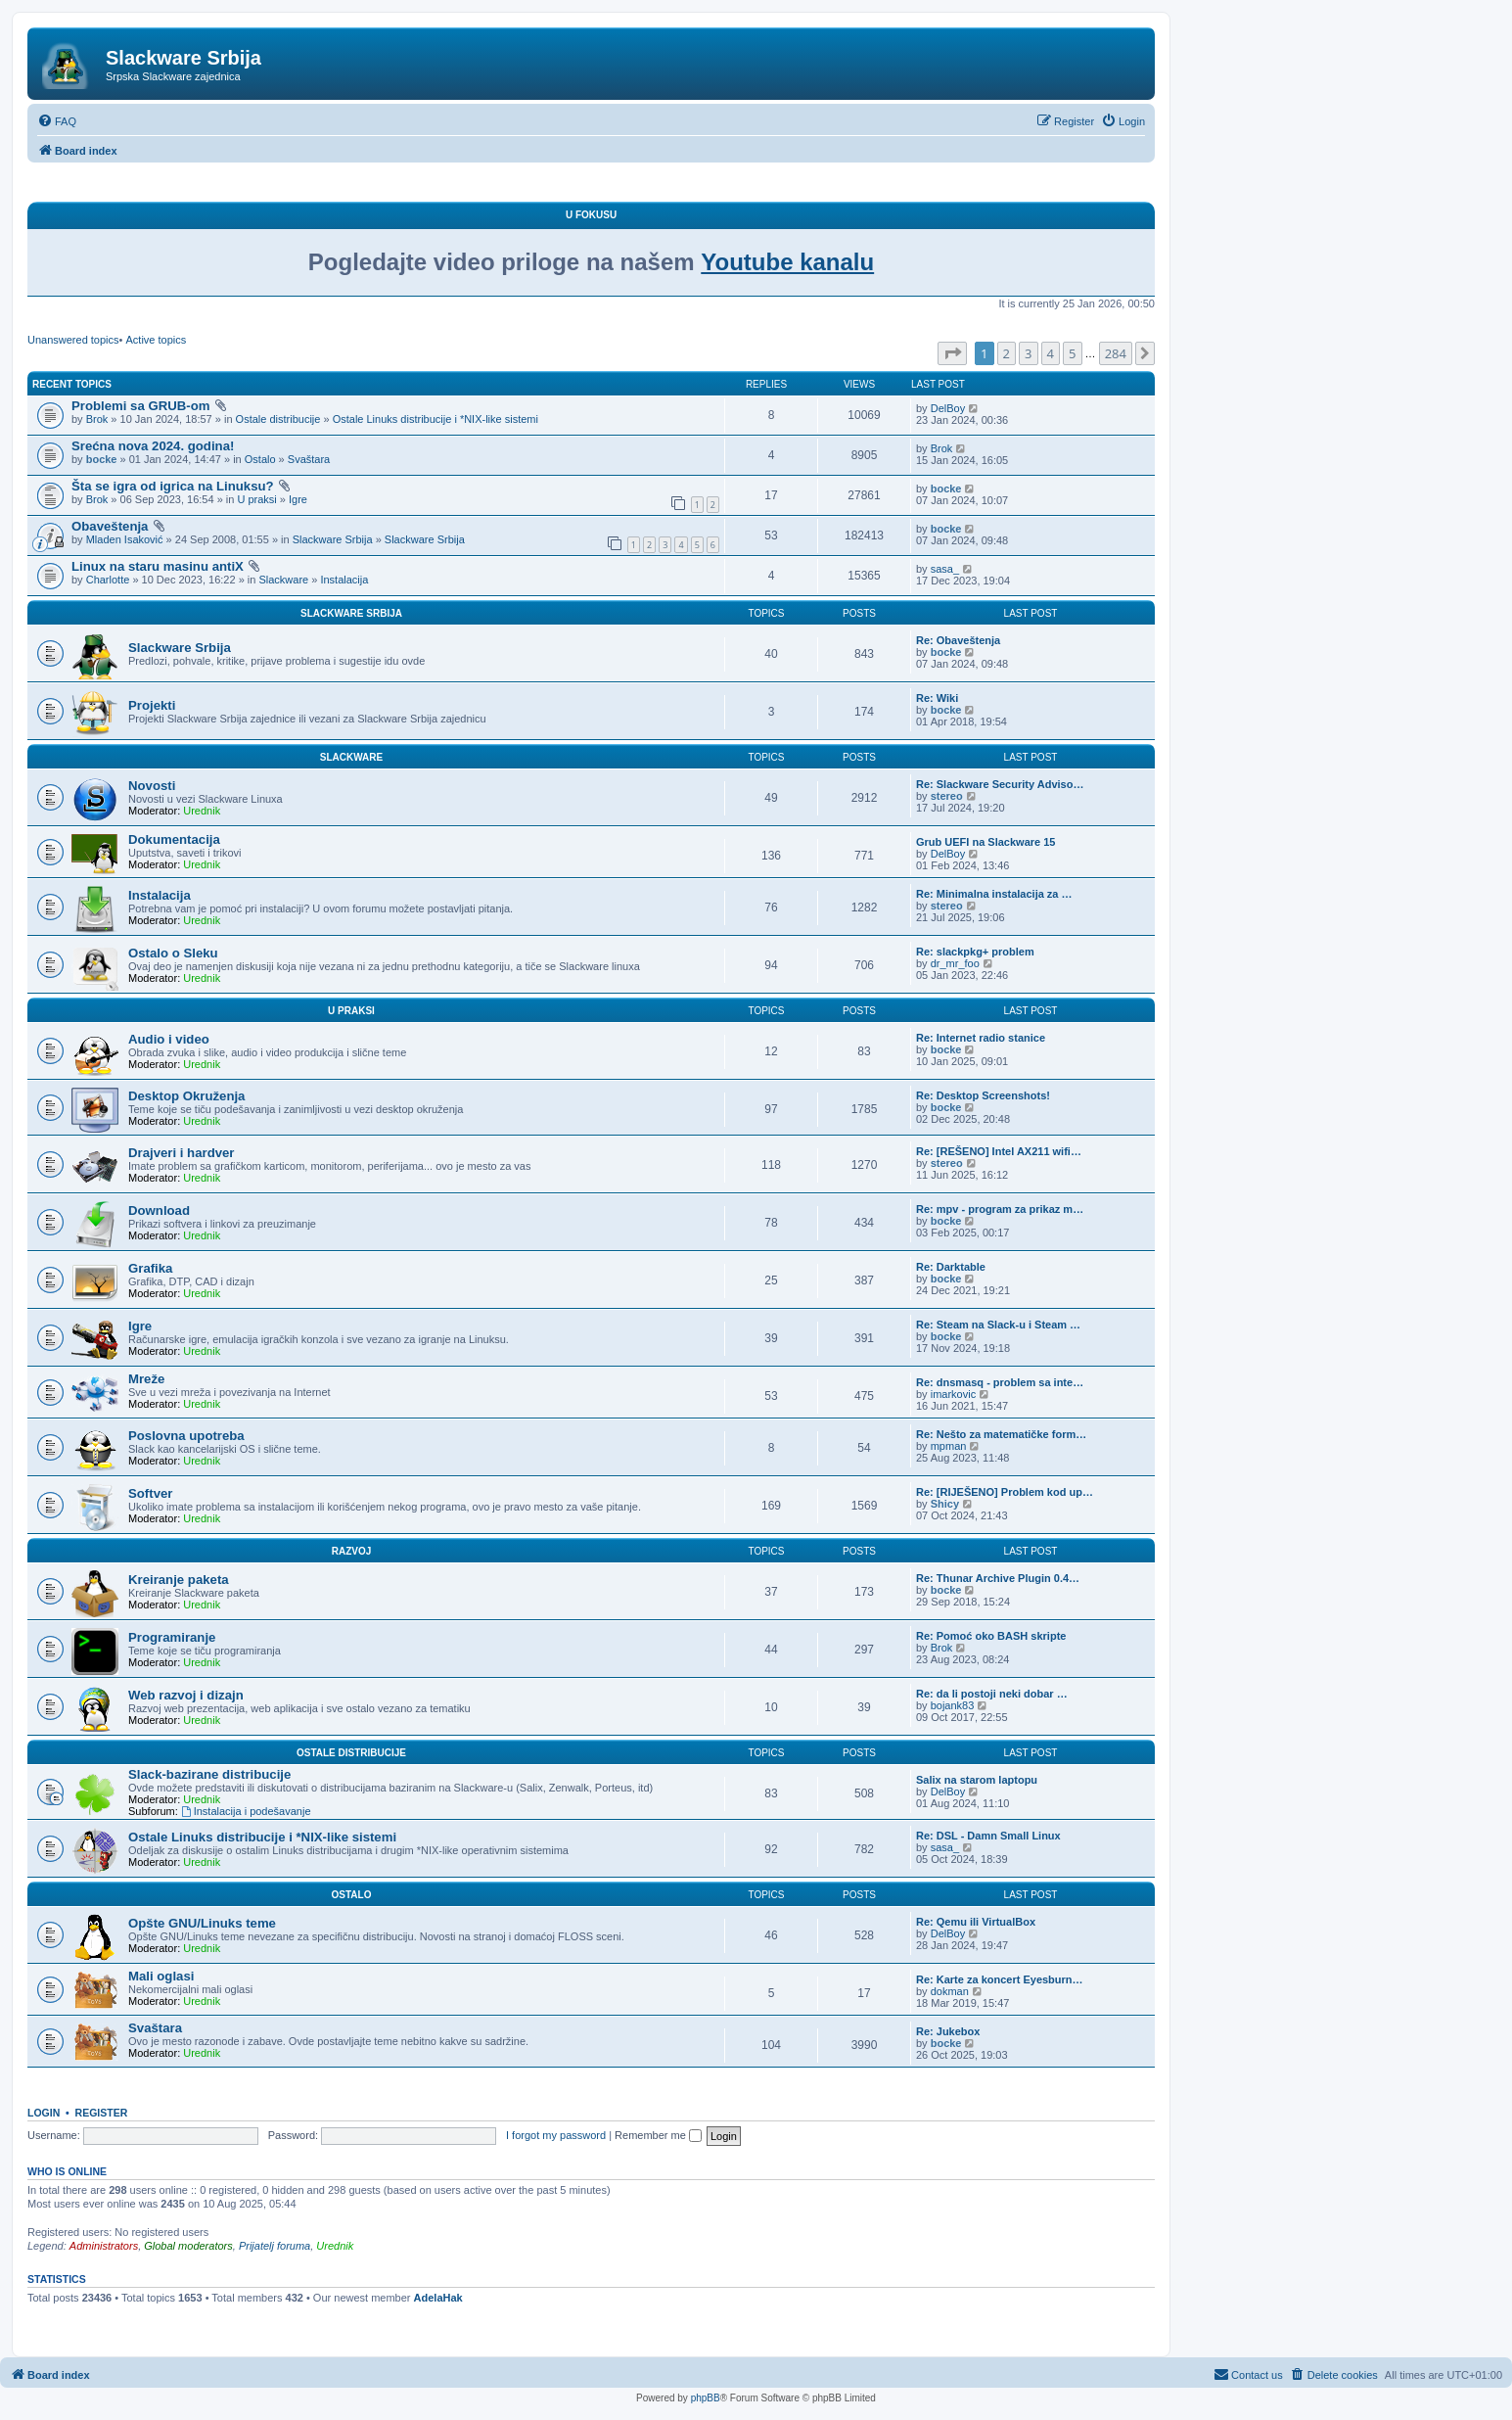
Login (43, 2112)
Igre (298, 499)
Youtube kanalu (787, 262)
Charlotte (108, 579)
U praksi (256, 499)
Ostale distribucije (278, 419)
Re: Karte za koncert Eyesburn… (999, 1979)
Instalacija (344, 579)
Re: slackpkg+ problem (975, 951)
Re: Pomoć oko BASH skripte (991, 1636)
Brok (97, 419)
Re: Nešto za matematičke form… (1001, 1434)
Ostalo (260, 459)
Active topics (155, 340)
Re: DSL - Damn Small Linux (988, 1835)
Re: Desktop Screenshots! (983, 1095)
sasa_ (945, 569)
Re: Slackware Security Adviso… (999, 784)
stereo (947, 796)
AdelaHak (438, 2298)
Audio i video (168, 1039)
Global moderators (188, 2246)
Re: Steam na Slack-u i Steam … (998, 1324)
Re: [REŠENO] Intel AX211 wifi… (998, 1151)
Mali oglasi (161, 1976)
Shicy (945, 1504)
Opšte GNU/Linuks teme (202, 1923)
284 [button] (1115, 353)
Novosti (151, 785)
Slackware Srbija (333, 539)
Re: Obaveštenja (958, 640)
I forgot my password (556, 2135)
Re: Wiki (937, 698)
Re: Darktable (950, 1267)
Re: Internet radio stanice (980, 1038)
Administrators (103, 2246)
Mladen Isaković (124, 539)
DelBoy (948, 408)
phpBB (705, 2398)
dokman (950, 1991)
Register (101, 2112)
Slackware (283, 579)
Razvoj (352, 1551)
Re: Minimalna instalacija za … (994, 894)
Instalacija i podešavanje (246, 1811)
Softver (150, 1493)
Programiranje (171, 1637)
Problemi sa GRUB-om (140, 405)
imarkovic (953, 1394)
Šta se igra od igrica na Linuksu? (172, 486)
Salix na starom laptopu (976, 1780)
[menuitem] (56, 121)
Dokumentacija (174, 839)
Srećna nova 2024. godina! (152, 446)
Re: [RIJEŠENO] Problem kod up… (1004, 1492)
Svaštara (309, 459)
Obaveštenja (109, 526)
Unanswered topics (73, 340)
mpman (949, 1446)
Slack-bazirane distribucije (209, 1774)
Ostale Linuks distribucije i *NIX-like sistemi (435, 419)
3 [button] (1028, 353)
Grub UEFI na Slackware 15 (985, 842)
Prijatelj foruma (274, 2246)
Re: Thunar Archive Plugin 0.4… (997, 1578)
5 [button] (1072, 353)
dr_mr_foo (955, 963)
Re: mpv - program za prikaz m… (999, 1209)
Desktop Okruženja (186, 1096)
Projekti (151, 705)
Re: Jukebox (948, 2031)
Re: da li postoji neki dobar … (992, 1693)
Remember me (658, 2135)
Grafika (150, 1268)
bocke (101, 459)
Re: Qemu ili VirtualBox (975, 1922)
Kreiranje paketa (178, 1579)
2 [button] (1006, 353)
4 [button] (1050, 353)
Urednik (201, 810)
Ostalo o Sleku (173, 953)
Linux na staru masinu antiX (157, 566)
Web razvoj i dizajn (186, 1695)
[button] (952, 353)
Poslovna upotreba (186, 1435)
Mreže (146, 1379)
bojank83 (953, 1705)
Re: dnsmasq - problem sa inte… (999, 1382)
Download (159, 1210)
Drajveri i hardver (181, 1152)
